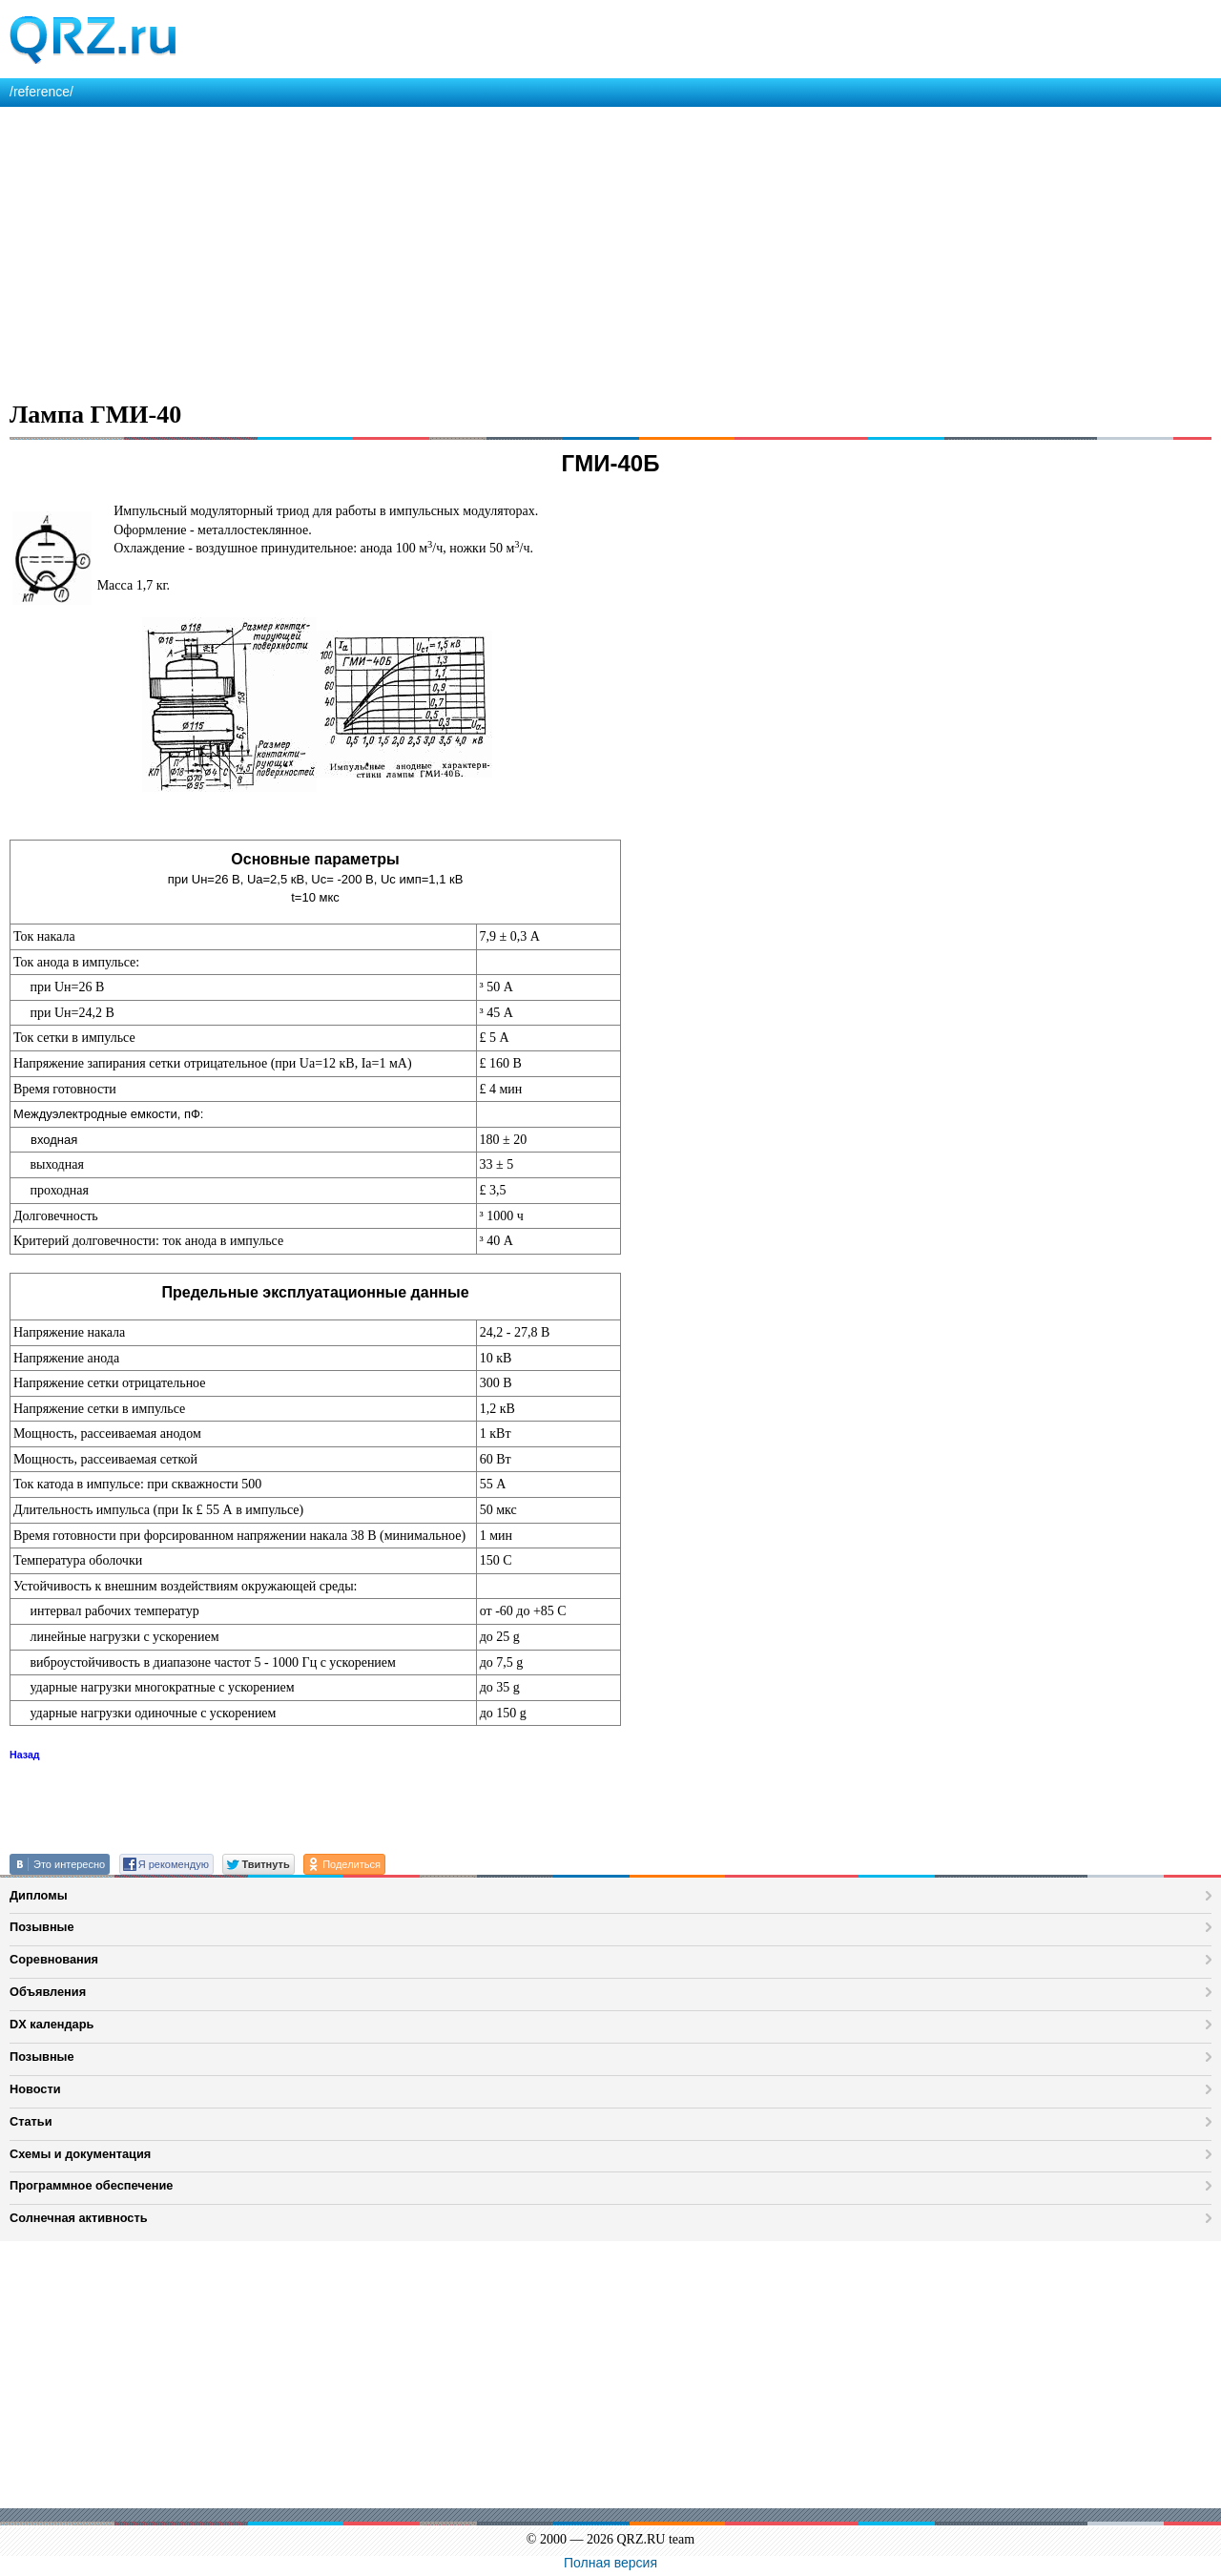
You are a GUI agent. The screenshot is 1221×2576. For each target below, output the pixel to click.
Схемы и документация (80, 2154)
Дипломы (39, 1895)
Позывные (42, 1927)
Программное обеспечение (91, 2185)
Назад (25, 1754)
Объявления (48, 1991)
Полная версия (610, 2562)
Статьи (31, 2121)
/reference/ (41, 91)
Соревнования (54, 1959)
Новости (35, 2089)
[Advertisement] (572, 250)
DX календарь (51, 2024)
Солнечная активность (79, 2218)
